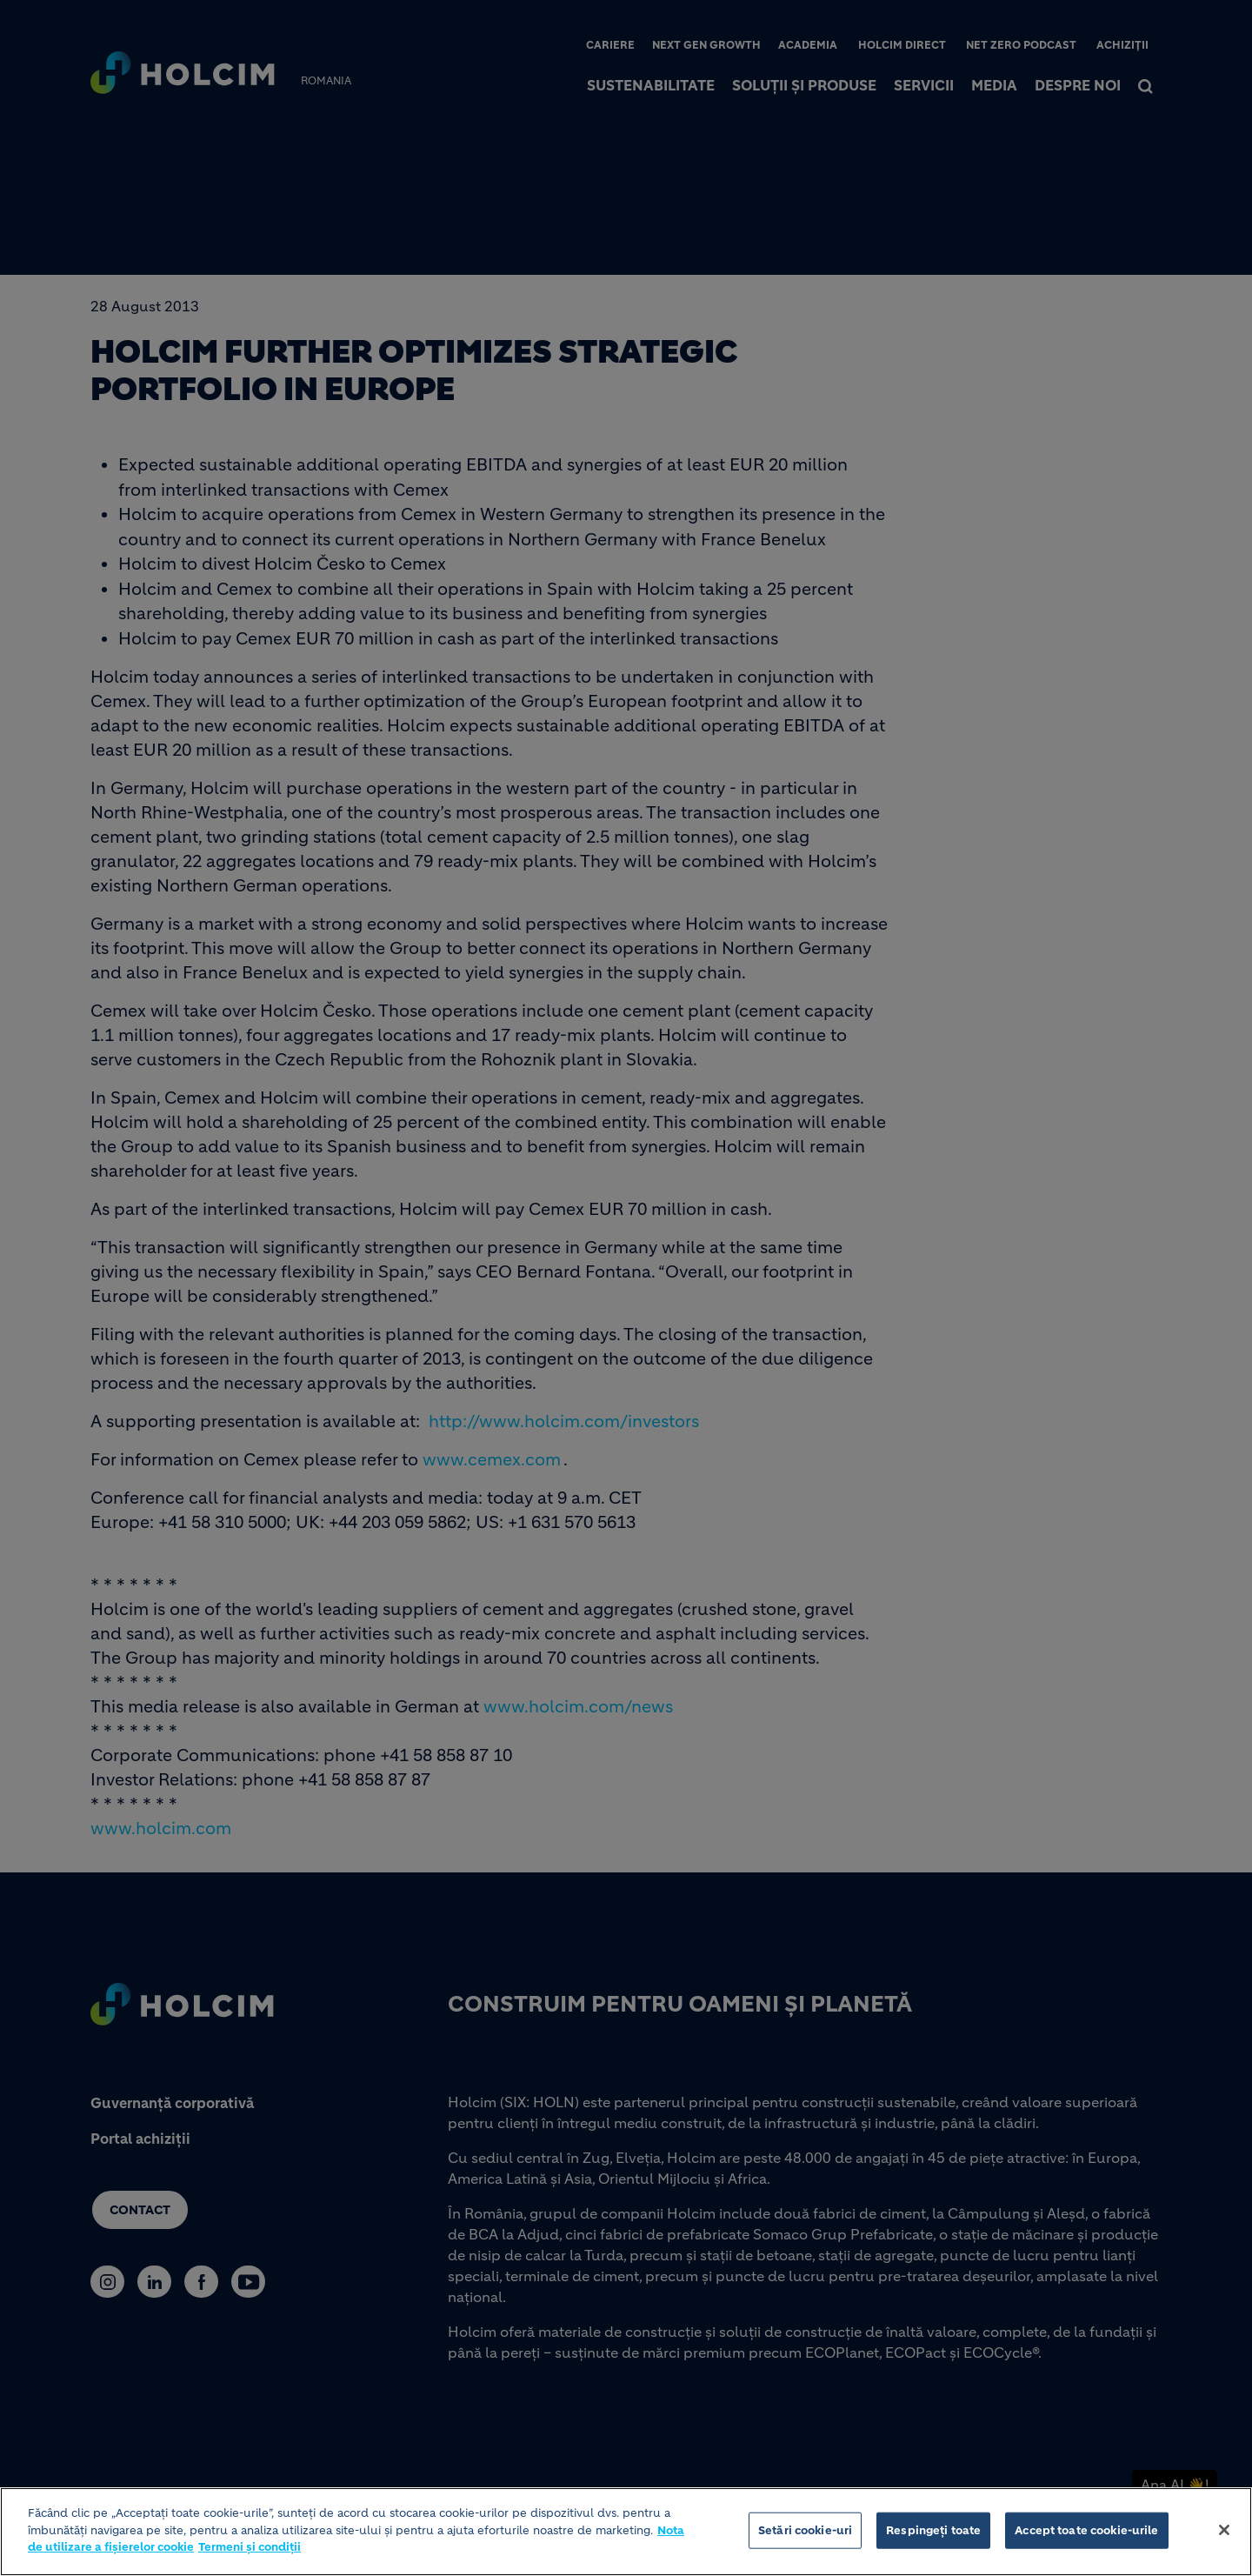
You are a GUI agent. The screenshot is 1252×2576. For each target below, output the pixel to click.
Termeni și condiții (249, 2549)
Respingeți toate (933, 2533)
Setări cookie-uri (805, 2533)
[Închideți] (1224, 2532)
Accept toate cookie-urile (1086, 2533)
